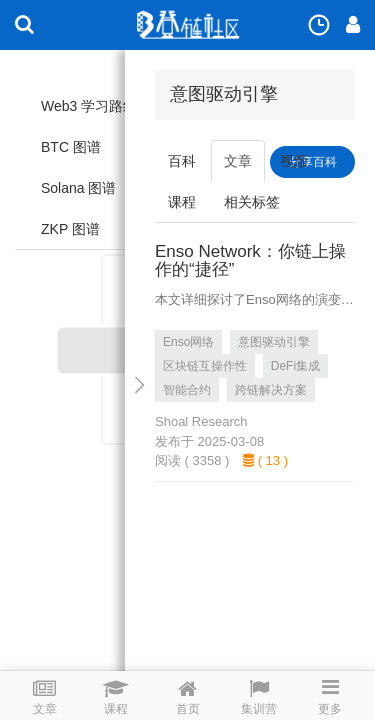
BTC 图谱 (71, 147)
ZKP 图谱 (70, 229)
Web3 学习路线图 (96, 106)
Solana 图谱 (78, 188)
